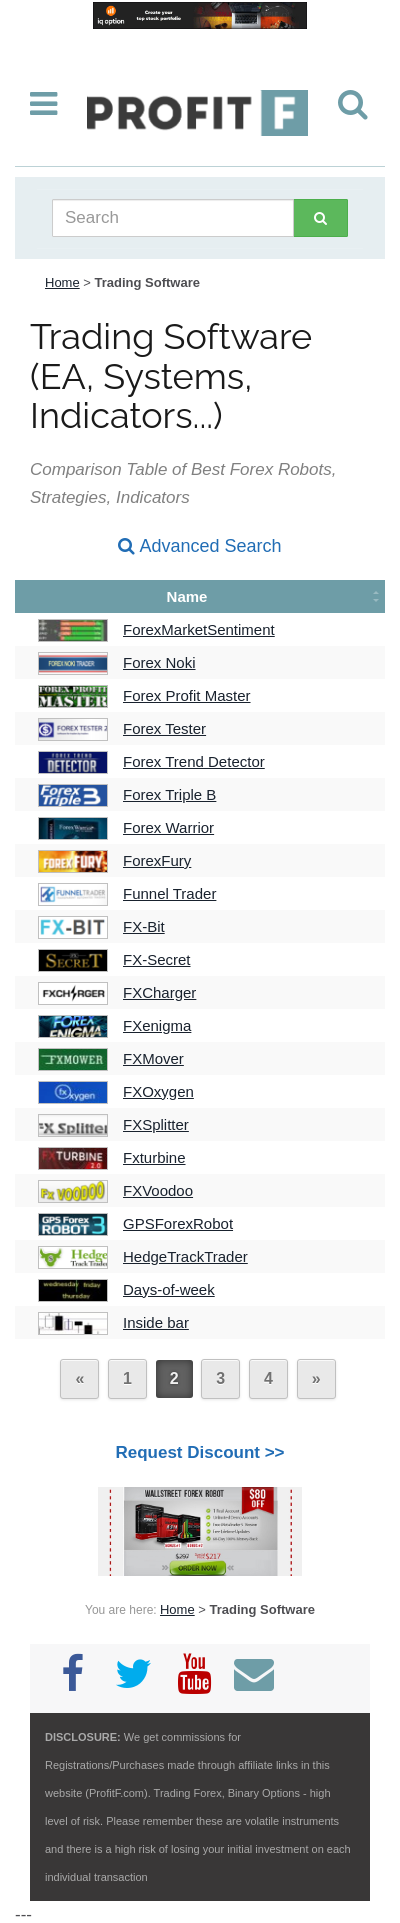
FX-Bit (144, 926)
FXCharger (159, 992)
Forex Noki (159, 662)
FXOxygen (158, 1091)
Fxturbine (154, 1157)
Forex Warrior (168, 827)
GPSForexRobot (178, 1223)
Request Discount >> (199, 1452)
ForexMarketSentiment (199, 629)
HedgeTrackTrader (185, 1256)
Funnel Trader (169, 893)
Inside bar (156, 1322)
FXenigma (157, 1025)
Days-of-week (169, 1289)
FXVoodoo (158, 1190)
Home (62, 282)
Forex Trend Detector (194, 761)
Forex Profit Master (187, 695)
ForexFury (157, 860)
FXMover (153, 1058)
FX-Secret (157, 959)
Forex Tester (164, 728)
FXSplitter (156, 1124)
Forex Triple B (169, 794)
